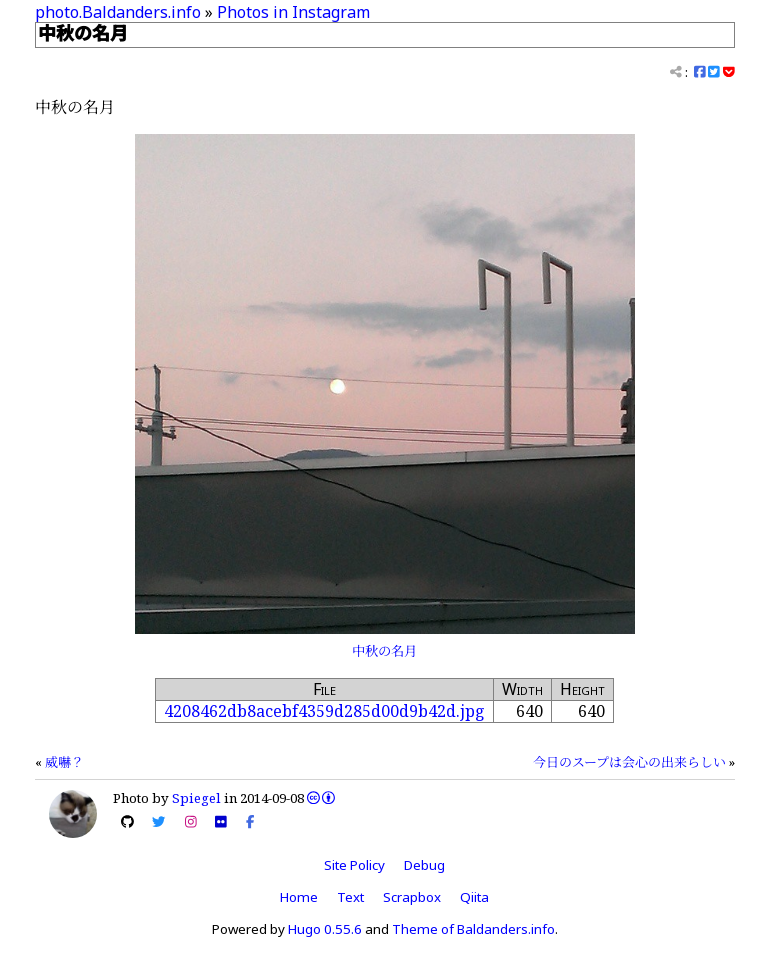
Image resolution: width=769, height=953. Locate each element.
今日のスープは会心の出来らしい (629, 762)
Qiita (474, 897)
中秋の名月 (384, 651)
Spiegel (196, 798)
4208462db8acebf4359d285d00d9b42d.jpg (324, 711)
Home (299, 897)
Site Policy (354, 865)
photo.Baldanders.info (118, 12)
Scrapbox (412, 897)
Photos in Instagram (293, 12)
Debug (424, 865)
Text (350, 897)
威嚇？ (64, 762)
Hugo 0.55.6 (325, 929)
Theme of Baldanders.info (473, 929)
